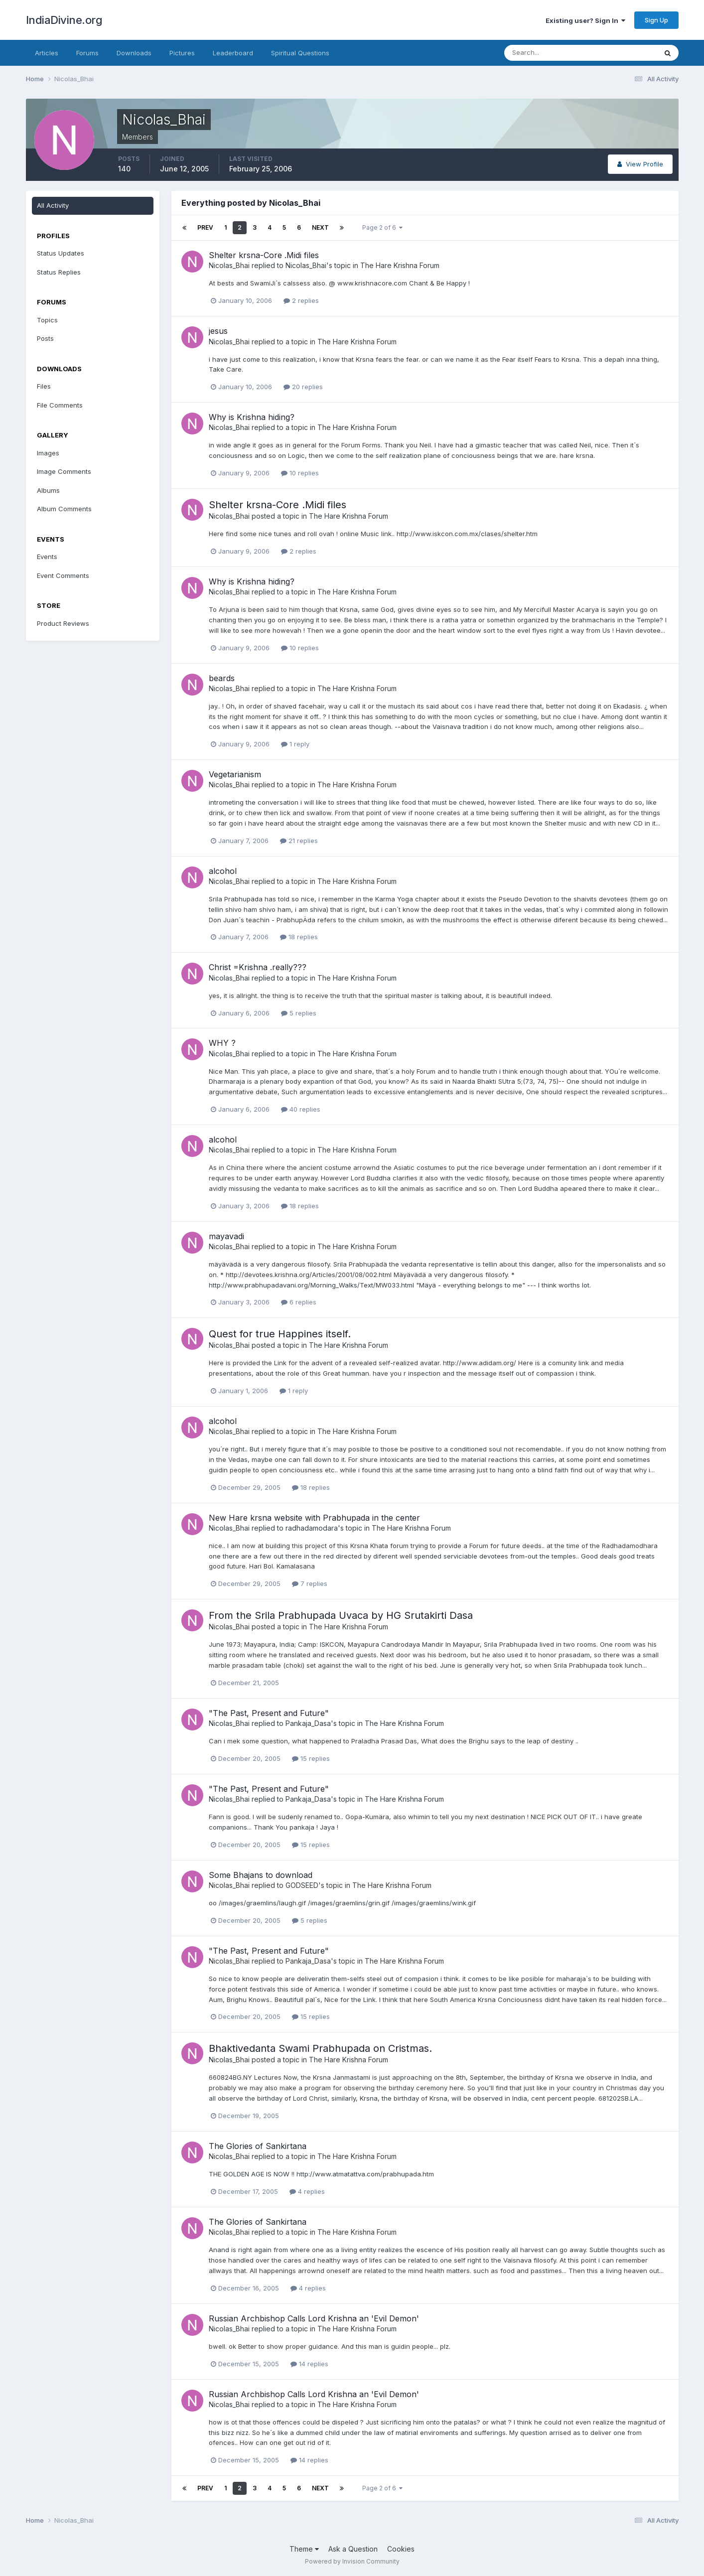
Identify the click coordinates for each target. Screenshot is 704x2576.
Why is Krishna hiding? (251, 417)
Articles (46, 53)
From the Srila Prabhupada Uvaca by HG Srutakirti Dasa (341, 1615)
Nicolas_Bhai (229, 265)
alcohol (223, 871)
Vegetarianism (235, 774)
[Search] (548, 53)
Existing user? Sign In (585, 20)
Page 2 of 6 (382, 227)
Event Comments (63, 575)
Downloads (134, 53)
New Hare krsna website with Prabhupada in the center (314, 1518)
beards (222, 678)
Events (47, 557)
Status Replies (59, 272)
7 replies (309, 1583)
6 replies (298, 1302)
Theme (304, 2549)
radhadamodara (311, 1528)
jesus (218, 331)
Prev (205, 227)
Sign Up (656, 20)
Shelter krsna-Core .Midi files (264, 255)
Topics (47, 320)
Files (44, 386)
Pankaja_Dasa (308, 1723)
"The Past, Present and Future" (269, 1713)
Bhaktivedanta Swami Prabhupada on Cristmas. (320, 2048)
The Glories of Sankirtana (257, 2146)
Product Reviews (63, 623)
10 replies (300, 473)
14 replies (309, 2364)
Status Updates (60, 253)
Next (320, 227)
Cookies (401, 2549)
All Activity (53, 205)
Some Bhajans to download (260, 1875)
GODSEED (301, 1885)
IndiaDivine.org (64, 19)
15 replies (311, 1758)
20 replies (303, 387)
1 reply (295, 744)
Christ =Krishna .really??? (257, 967)
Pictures (182, 53)
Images (48, 453)
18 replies (299, 937)
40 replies (300, 1109)
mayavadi (226, 1236)
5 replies (298, 1013)
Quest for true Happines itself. (280, 1334)
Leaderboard (233, 53)
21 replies (299, 841)
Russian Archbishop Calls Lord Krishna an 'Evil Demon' (314, 2318)
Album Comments (64, 509)
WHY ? (222, 1043)
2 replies (301, 300)
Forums (87, 53)
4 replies (307, 2191)
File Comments (60, 405)
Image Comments (64, 471)
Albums (48, 490)
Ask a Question (353, 2549)
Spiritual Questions (300, 53)
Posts (45, 338)
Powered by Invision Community (352, 2561)
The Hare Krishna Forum (399, 265)
